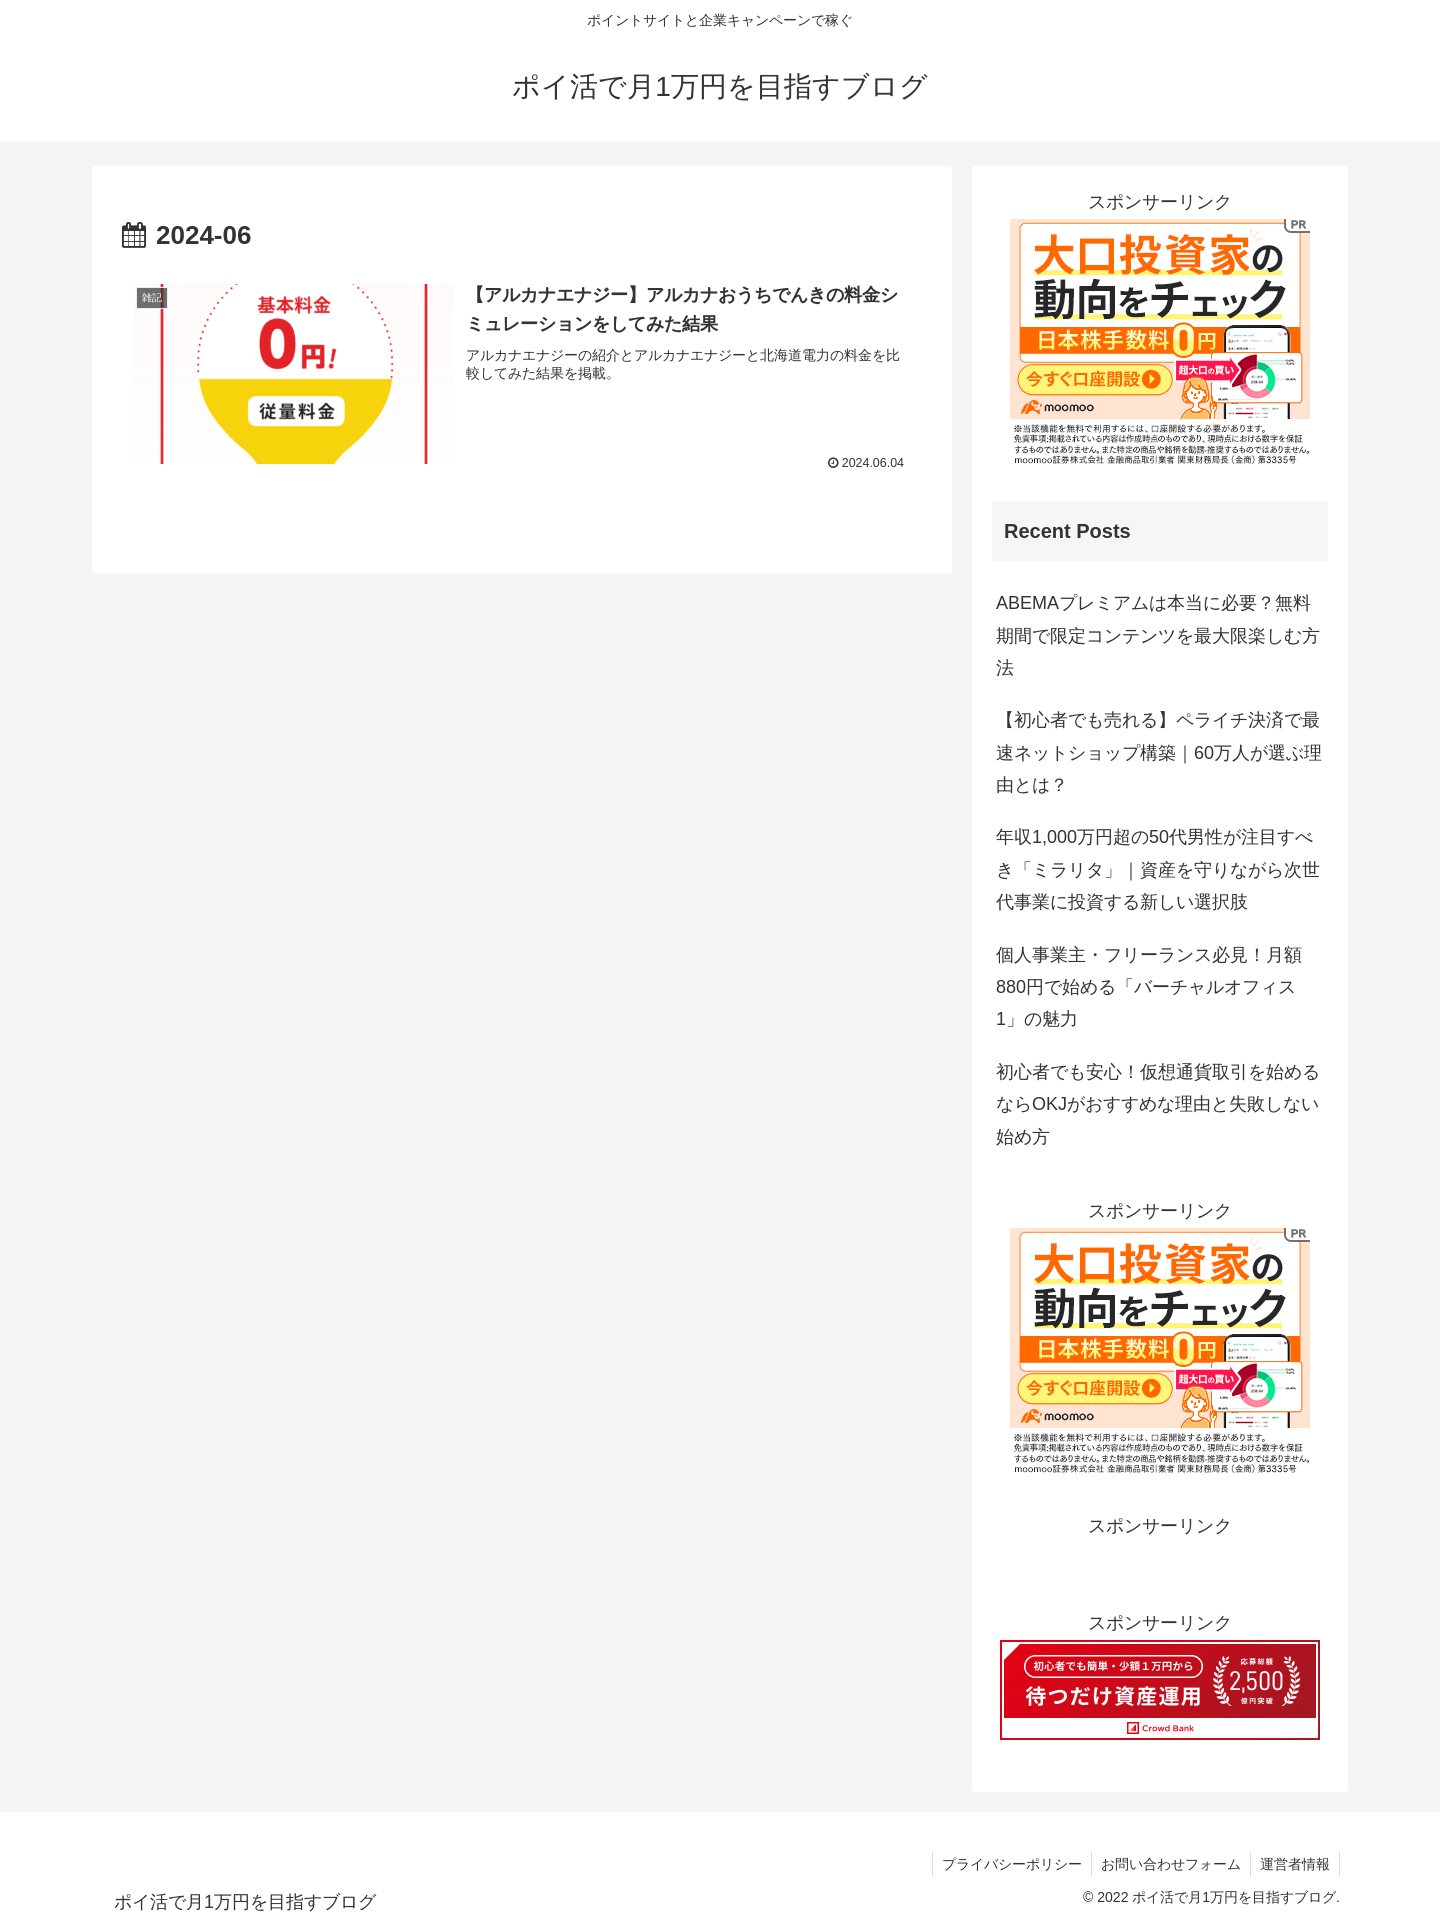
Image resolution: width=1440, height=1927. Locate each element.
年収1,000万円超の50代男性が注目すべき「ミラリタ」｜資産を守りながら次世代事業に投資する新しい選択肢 (1158, 869)
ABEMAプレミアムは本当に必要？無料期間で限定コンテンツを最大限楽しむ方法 (1158, 635)
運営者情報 (1294, 1864)
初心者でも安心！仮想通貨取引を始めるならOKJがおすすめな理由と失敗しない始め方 (1158, 1104)
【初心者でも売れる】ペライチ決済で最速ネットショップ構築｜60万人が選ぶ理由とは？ (1159, 752)
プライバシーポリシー (1007, 1864)
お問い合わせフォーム (1168, 1864)
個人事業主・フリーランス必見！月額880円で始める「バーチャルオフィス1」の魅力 (1149, 987)
